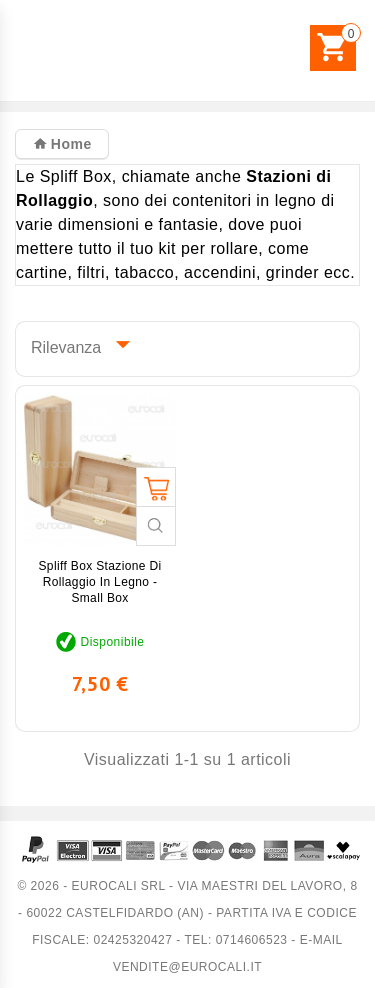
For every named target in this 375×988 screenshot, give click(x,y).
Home (68, 144)
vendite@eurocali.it (187, 967)
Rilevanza (76, 344)
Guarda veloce (156, 526)
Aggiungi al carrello (156, 487)
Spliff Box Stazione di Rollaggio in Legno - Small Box (99, 582)
